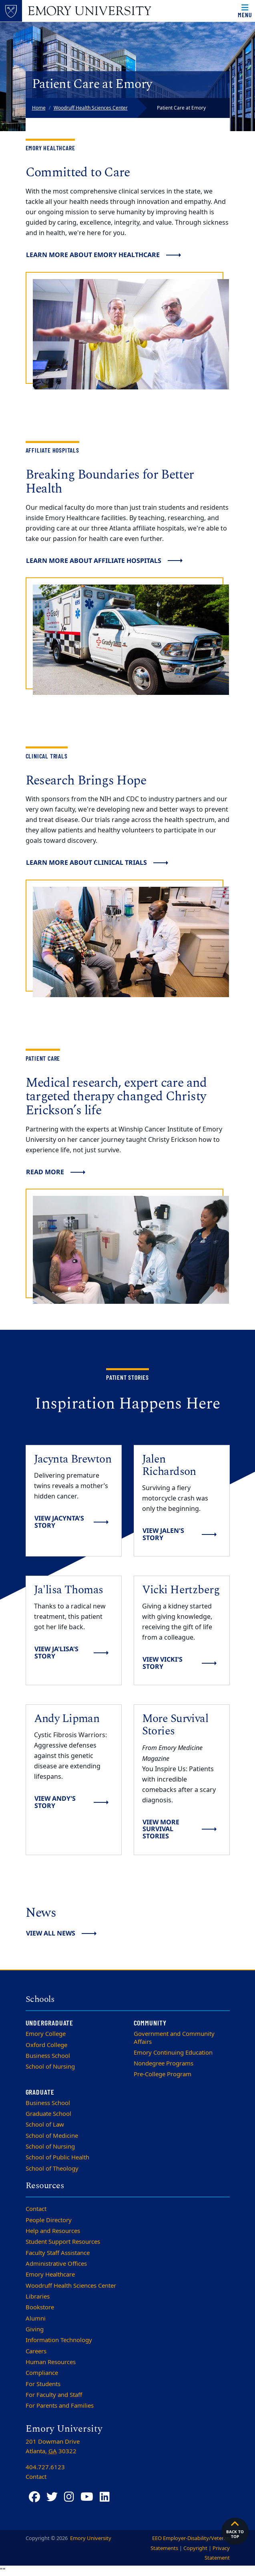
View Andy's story (55, 1802)
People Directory (49, 2220)
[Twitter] (52, 2497)
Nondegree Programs (163, 2063)
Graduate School (48, 2113)
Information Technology (59, 2340)
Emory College (46, 2033)
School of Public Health (57, 2157)
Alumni (36, 2318)
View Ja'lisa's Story (56, 1652)
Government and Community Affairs (174, 2037)
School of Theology (52, 2168)
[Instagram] (69, 2497)
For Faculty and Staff (54, 2394)
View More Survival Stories (161, 1829)
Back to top (235, 2529)
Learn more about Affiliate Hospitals (93, 560)
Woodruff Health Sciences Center (91, 108)
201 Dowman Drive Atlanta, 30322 (53, 2446)
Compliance (42, 2372)
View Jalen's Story (163, 1534)
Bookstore (40, 2307)
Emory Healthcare (50, 2274)
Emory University (90, 2538)
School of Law (45, 2124)
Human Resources (51, 2362)
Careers (36, 2351)
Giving (35, 2329)
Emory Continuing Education (173, 2052)
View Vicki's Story (163, 1663)
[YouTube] (86, 2497)
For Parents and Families (60, 2405)
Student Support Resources (63, 2241)
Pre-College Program (162, 2074)
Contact (36, 2209)
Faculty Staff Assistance (58, 2253)
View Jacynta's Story (59, 1522)
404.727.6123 (45, 2467)
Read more (45, 1171)
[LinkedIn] (104, 2497)
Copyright (195, 2548)
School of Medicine (52, 2135)
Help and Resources (53, 2231)
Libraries (38, 2296)
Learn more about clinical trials (86, 862)
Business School (48, 2055)
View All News (50, 1933)
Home (39, 108)
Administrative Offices (56, 2263)
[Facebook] (34, 2497)
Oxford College (46, 2045)
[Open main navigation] (245, 11)
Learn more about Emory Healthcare (93, 254)
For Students (43, 2384)
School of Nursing (50, 2066)
